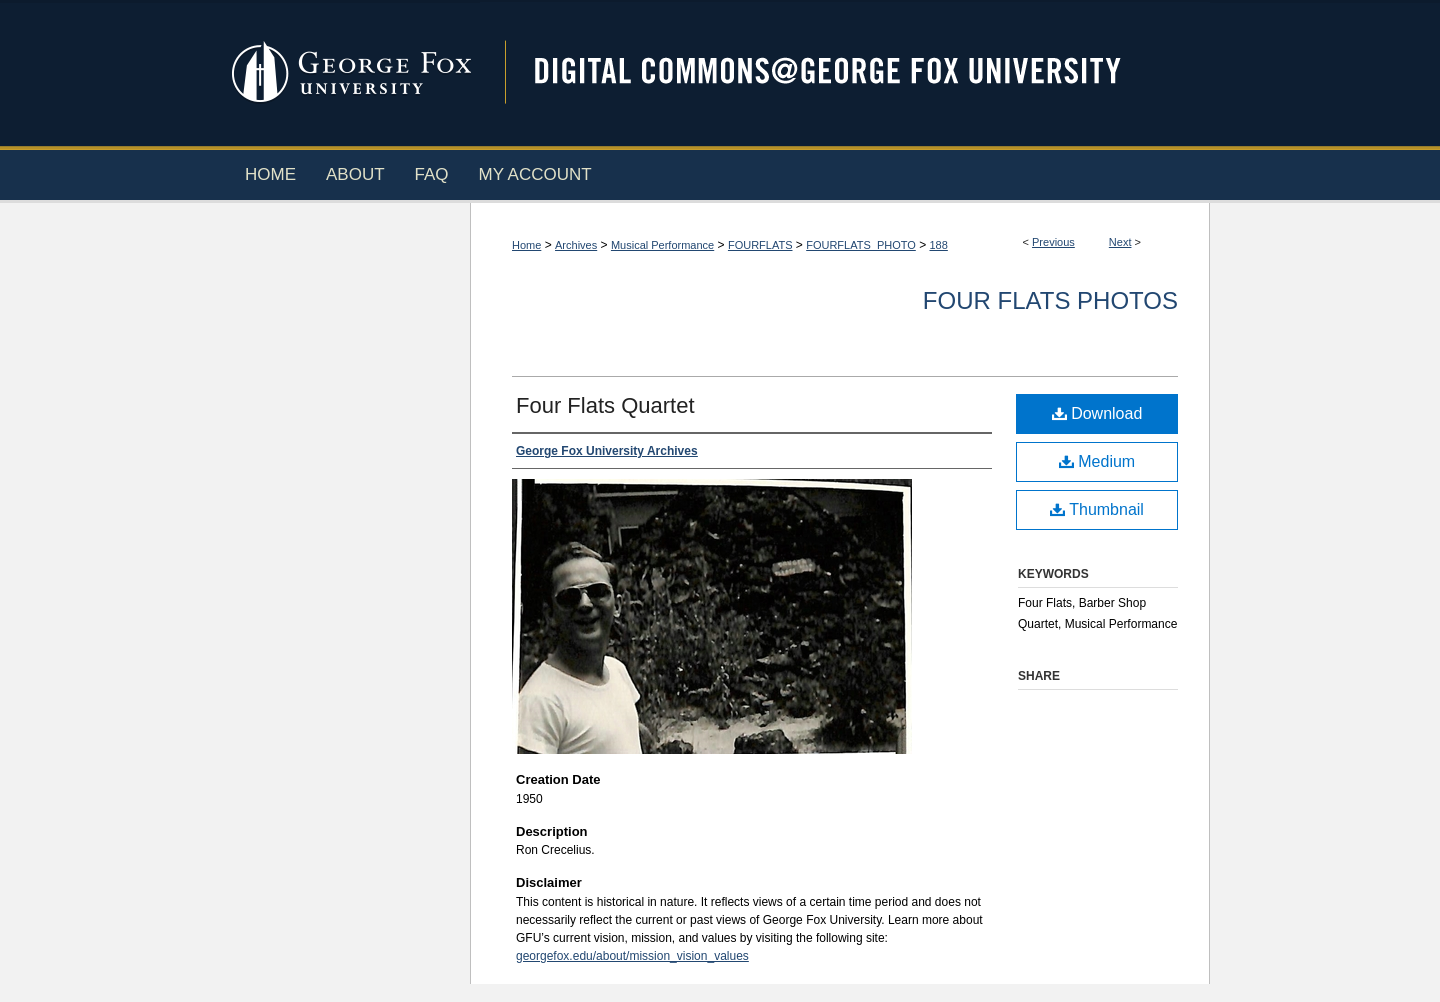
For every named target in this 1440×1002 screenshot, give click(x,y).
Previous (1053, 242)
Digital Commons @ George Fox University (845, 72)
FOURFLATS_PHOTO (861, 245)
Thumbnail (1097, 509)
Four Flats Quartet (605, 405)
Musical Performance (662, 245)
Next (1120, 242)
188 (938, 245)
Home (526, 245)
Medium (1097, 461)
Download (1097, 413)
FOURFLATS (760, 245)
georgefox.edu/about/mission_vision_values (632, 956)
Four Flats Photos (1050, 300)
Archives (576, 245)
